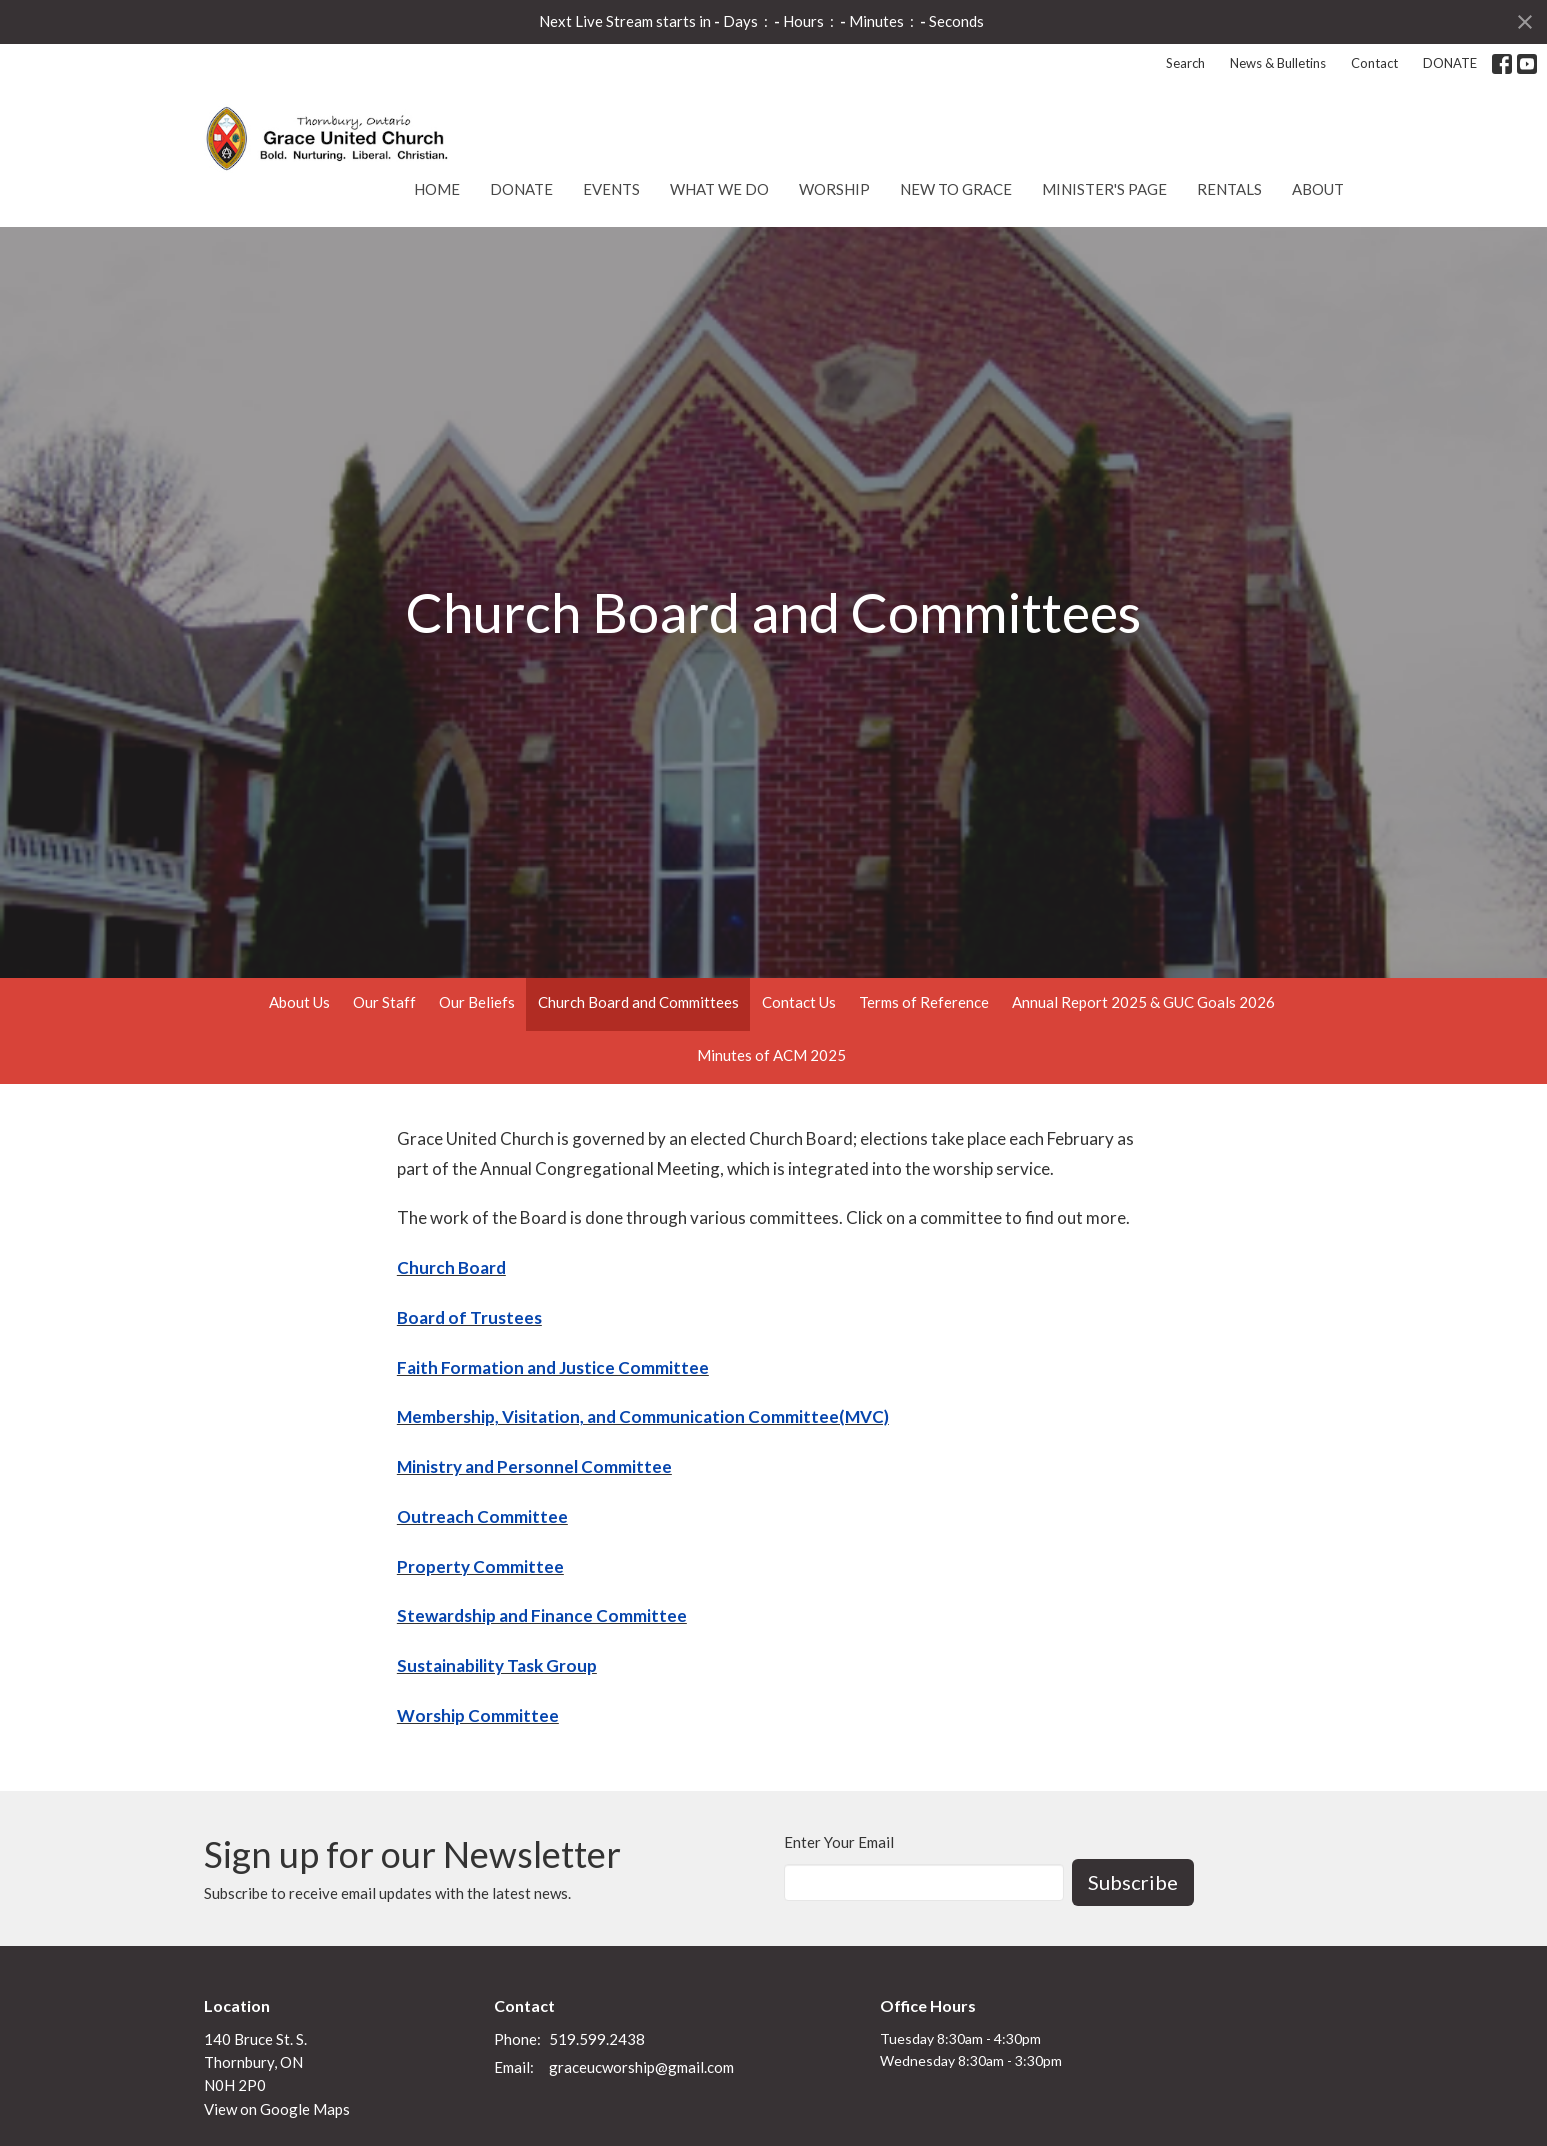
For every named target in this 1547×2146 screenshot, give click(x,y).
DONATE (1450, 63)
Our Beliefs (477, 1002)
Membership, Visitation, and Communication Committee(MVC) (643, 1416)
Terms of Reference (924, 1002)
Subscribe (1133, 1882)
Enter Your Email (839, 1842)
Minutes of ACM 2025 (771, 1055)
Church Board (451, 1267)
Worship (834, 189)
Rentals (1229, 189)
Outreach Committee (482, 1516)
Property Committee (480, 1566)
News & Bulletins (1278, 63)
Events (611, 189)
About (1318, 189)
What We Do (719, 189)
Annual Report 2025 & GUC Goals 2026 (1143, 1002)
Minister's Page (1104, 189)
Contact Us (799, 1002)
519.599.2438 (597, 2039)
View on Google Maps (277, 2109)
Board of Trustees (469, 1317)
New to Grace (956, 189)
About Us (299, 1002)
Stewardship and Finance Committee (542, 1615)
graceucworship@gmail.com (641, 2067)
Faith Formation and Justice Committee (553, 1367)
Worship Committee (478, 1715)
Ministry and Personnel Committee (534, 1466)
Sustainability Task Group (497, 1665)
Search (1185, 63)
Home (437, 189)
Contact (1374, 63)
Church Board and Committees (638, 1002)
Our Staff (384, 1002)
